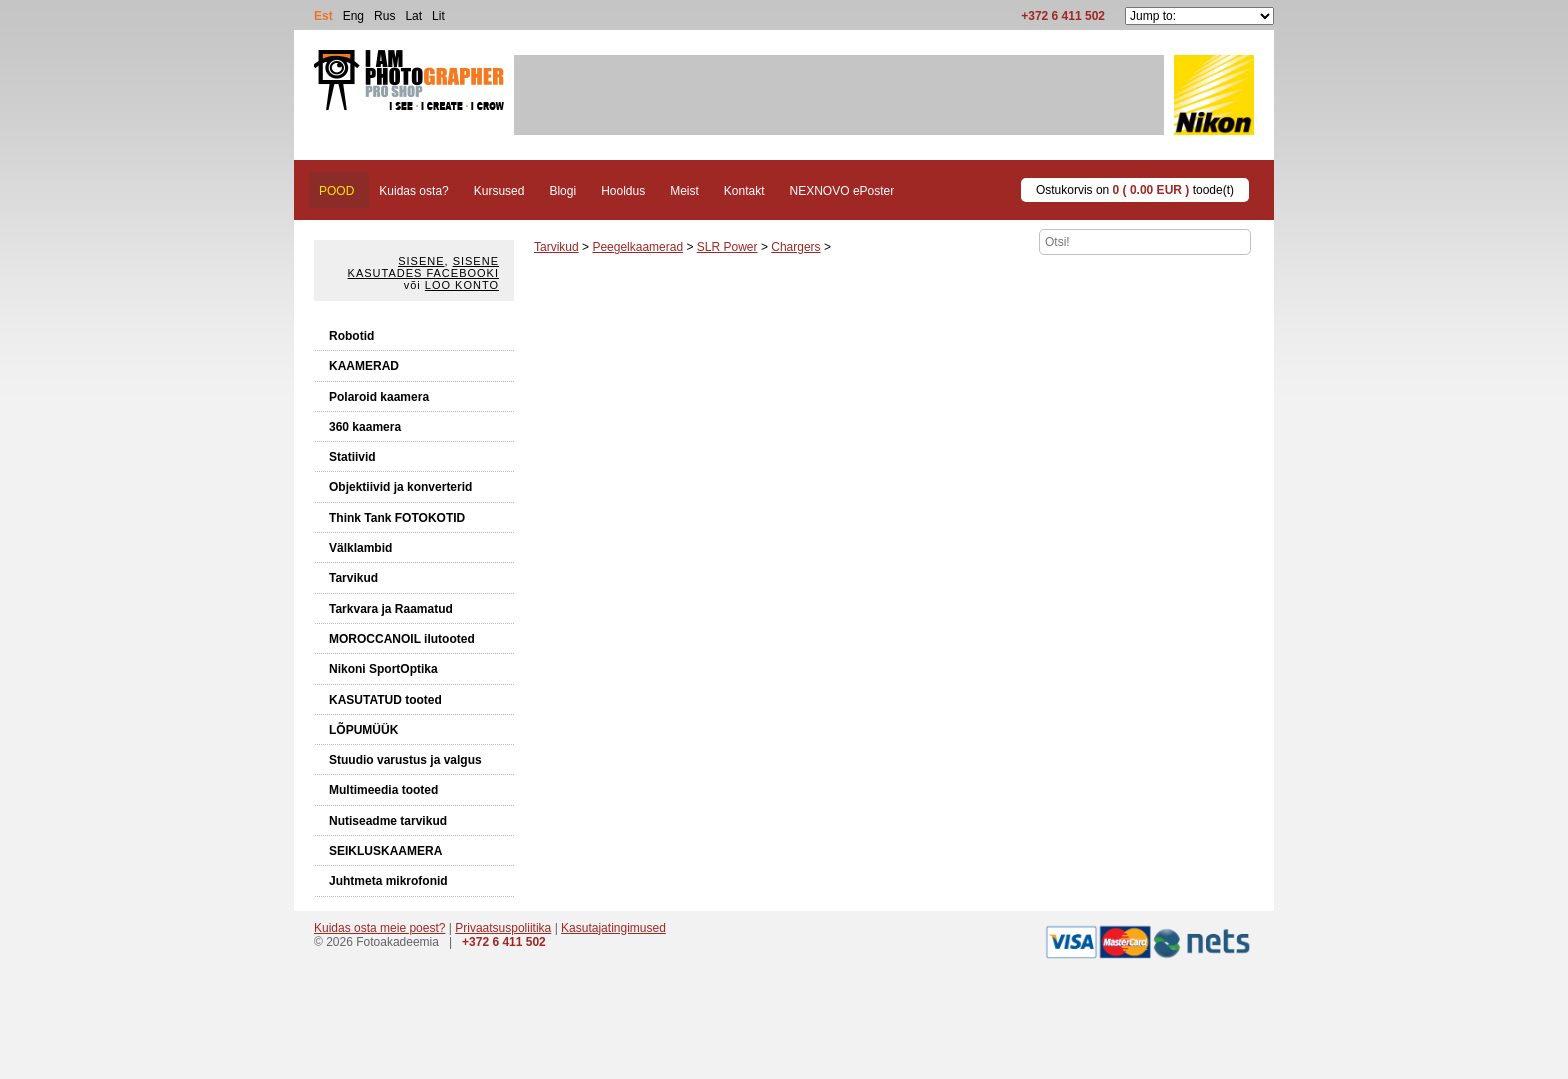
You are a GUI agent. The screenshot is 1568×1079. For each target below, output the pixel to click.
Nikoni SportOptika (383, 669)
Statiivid (352, 457)
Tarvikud (353, 578)
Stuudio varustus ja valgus (405, 760)
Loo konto (462, 285)
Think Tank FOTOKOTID (397, 518)
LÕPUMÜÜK (363, 730)
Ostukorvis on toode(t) (1135, 190)
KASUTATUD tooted (385, 700)
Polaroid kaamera (379, 397)
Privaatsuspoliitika (503, 928)
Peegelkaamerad (637, 247)
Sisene (421, 261)
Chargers (795, 247)
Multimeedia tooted (383, 790)
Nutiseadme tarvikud (388, 821)
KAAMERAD (364, 366)
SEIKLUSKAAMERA (385, 851)
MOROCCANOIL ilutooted (402, 639)
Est (323, 16)
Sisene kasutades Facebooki (423, 267)
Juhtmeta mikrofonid (388, 881)
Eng (353, 16)
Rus (384, 16)
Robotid (351, 336)
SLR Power (727, 247)
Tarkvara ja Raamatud (391, 609)
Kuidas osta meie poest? (379, 928)
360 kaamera (365, 427)
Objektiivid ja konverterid (400, 487)
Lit (438, 16)
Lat (413, 16)
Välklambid (360, 548)
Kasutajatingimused (613, 928)
